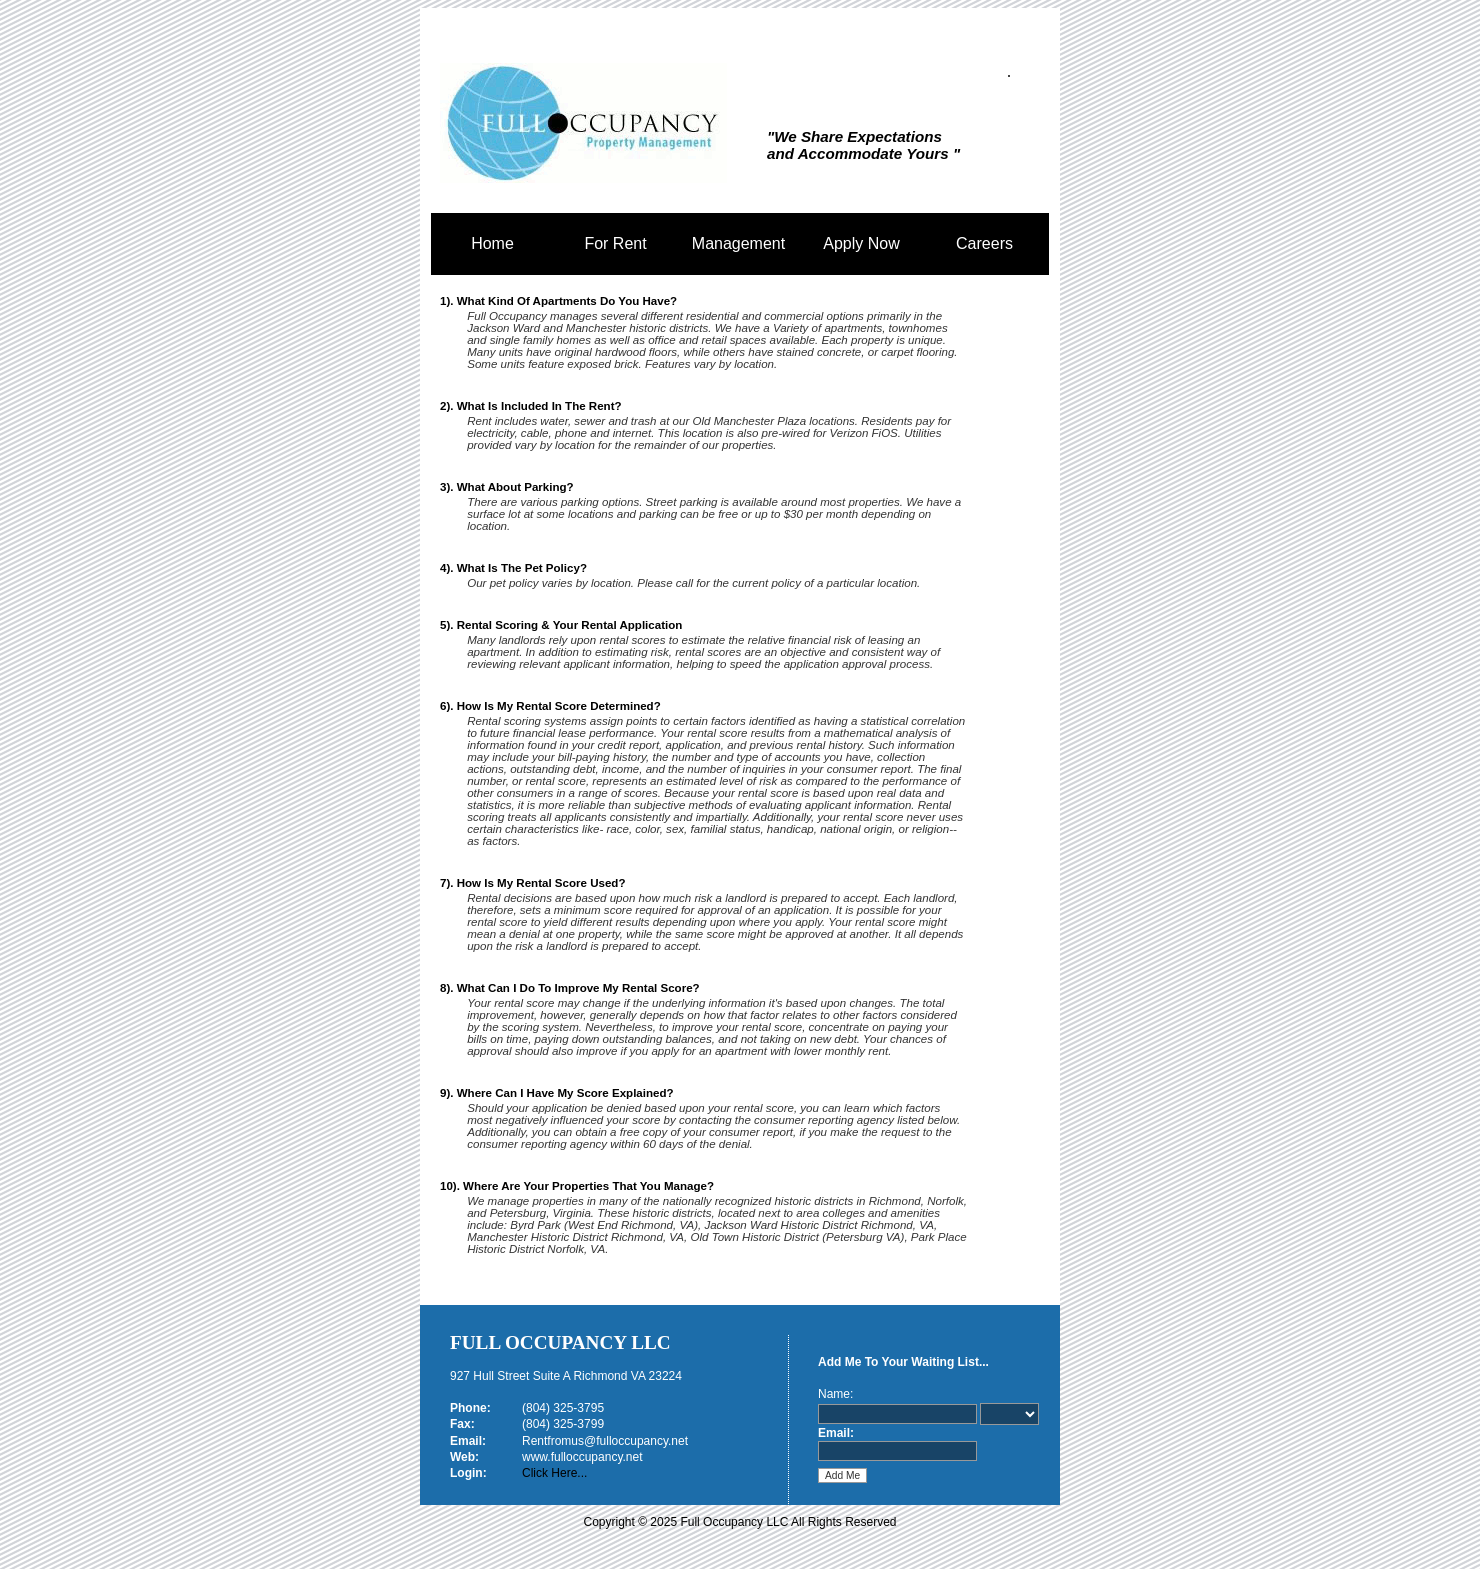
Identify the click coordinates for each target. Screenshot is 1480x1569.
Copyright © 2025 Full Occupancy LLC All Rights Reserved (740, 1522)
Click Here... (554, 1473)
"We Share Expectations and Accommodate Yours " (863, 145)
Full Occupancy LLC (560, 1342)
